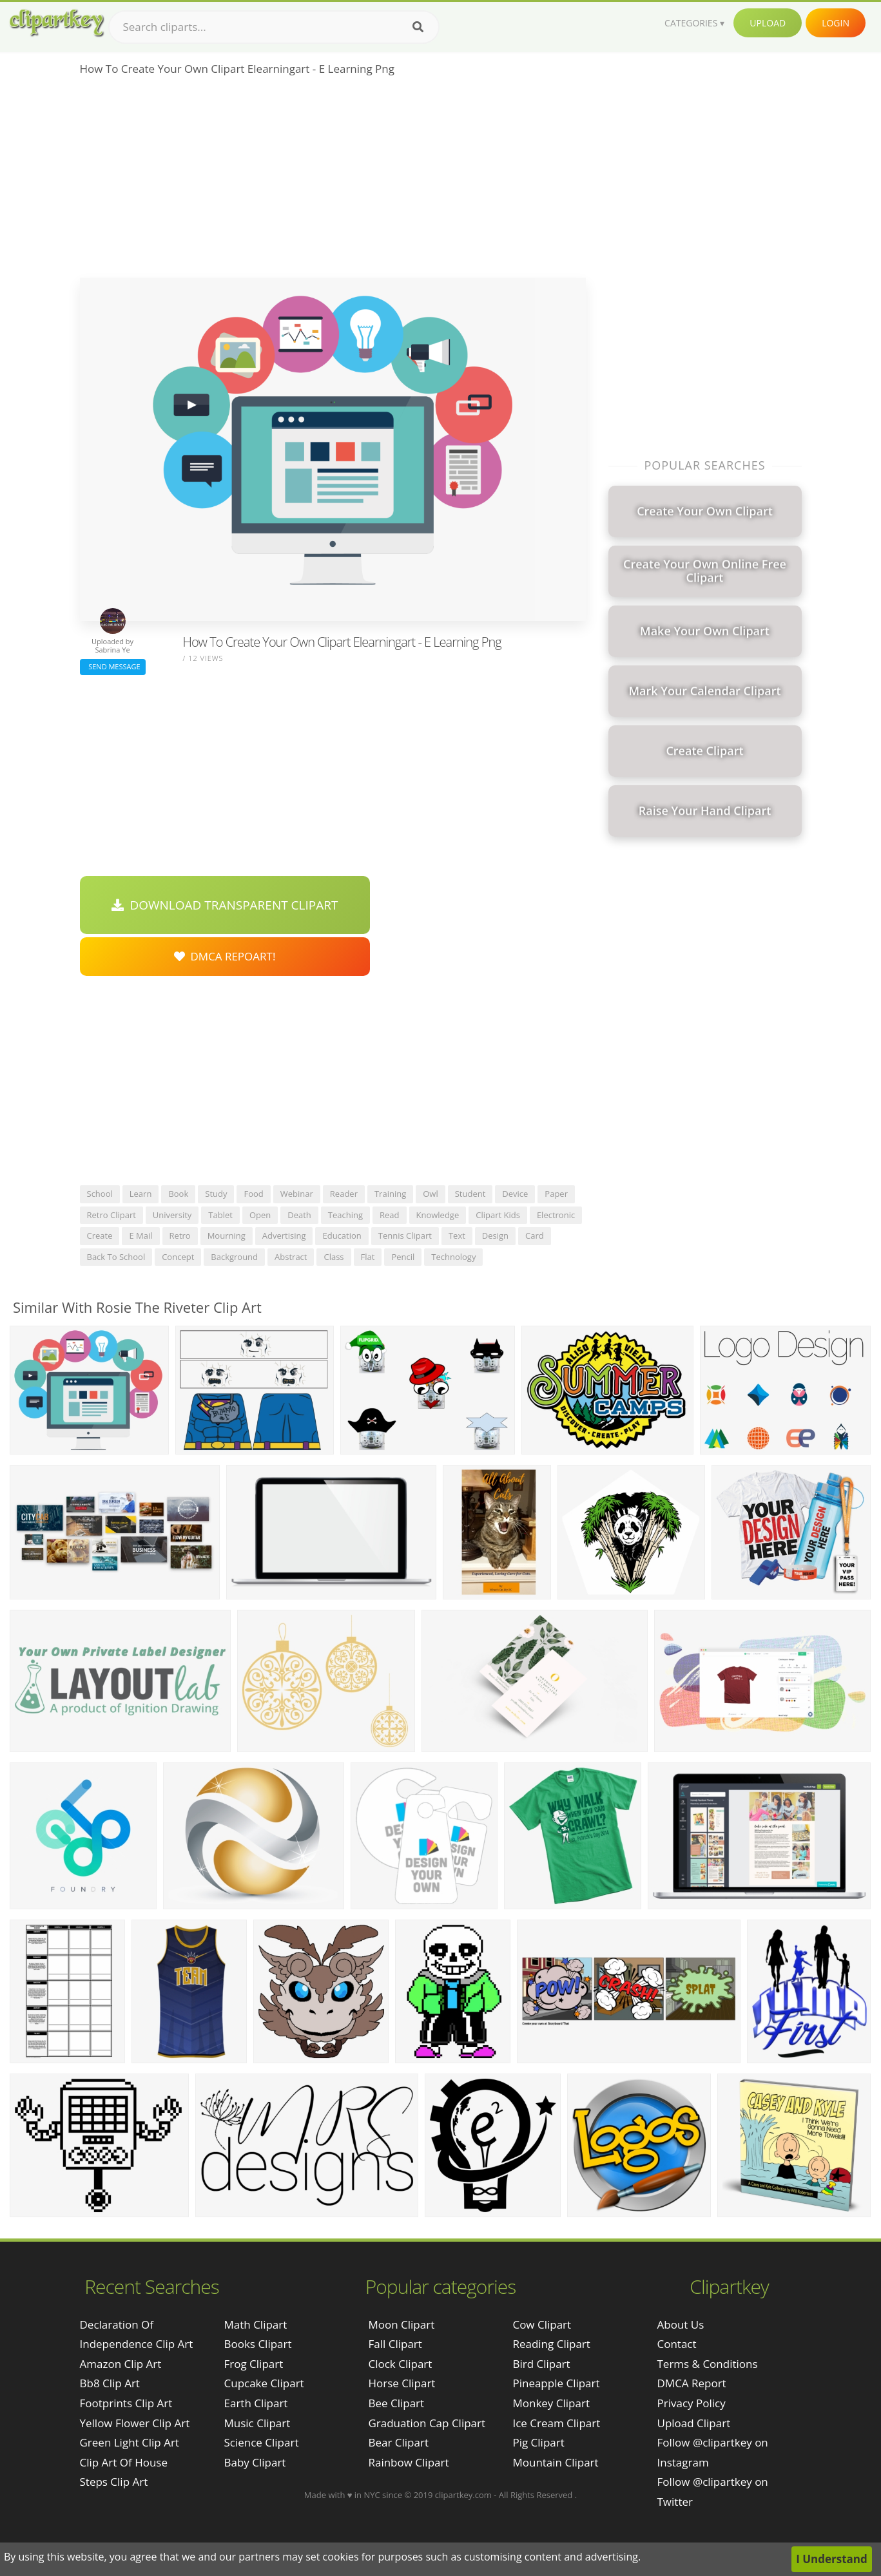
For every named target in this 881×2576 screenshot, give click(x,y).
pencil (402, 1257)
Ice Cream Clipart (556, 2423)
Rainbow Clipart (408, 2462)
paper (556, 1193)
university (172, 1215)
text (457, 1235)
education (341, 1235)
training (390, 1193)
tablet (220, 1215)
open (260, 1215)
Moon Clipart (401, 2324)
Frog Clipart (254, 2363)
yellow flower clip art (135, 2423)
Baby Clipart (255, 2462)
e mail (140, 1235)
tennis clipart (405, 1235)
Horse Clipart (401, 2383)
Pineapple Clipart (555, 2383)
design (495, 1235)
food (253, 1193)
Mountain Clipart (555, 2462)
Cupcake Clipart (264, 2383)
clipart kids (498, 1215)
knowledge (438, 1215)
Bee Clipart (396, 2403)
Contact (677, 2343)
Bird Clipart (541, 2363)
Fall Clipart (394, 2343)
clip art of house (124, 2462)
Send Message (112, 666)
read (390, 1215)
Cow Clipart (541, 2324)
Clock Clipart (400, 2363)
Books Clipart (258, 2343)
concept (178, 1257)
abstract (291, 1257)
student (470, 1193)
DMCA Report (691, 2383)
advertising (284, 1235)
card (534, 1235)
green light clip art (129, 2442)
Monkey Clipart (551, 2403)
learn (141, 1193)
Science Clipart (261, 2442)
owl (430, 1193)
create (100, 1235)
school (100, 1193)
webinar (296, 1193)
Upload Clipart (694, 2423)
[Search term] (274, 27)
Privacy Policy (691, 2403)
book (178, 1193)
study (216, 1193)
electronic (556, 1215)
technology (453, 1257)
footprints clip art (126, 2403)
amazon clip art (121, 2363)
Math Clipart (255, 2324)
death (299, 1215)
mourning (227, 1235)
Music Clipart (257, 2423)
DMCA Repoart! (225, 956)
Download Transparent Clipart (224, 905)
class (334, 1257)
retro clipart (111, 1215)
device (515, 1193)
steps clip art (114, 2481)
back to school (116, 1257)
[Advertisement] (333, 181)
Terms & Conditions (707, 2363)
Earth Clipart (256, 2403)
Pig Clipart (538, 2442)
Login (835, 23)
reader (344, 1193)
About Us (680, 2324)
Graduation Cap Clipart (426, 2423)
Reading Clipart (551, 2343)
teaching (345, 1215)
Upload (768, 23)
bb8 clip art (110, 2383)
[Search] (418, 27)
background (234, 1257)
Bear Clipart (398, 2442)
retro (180, 1235)
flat (368, 1257)
